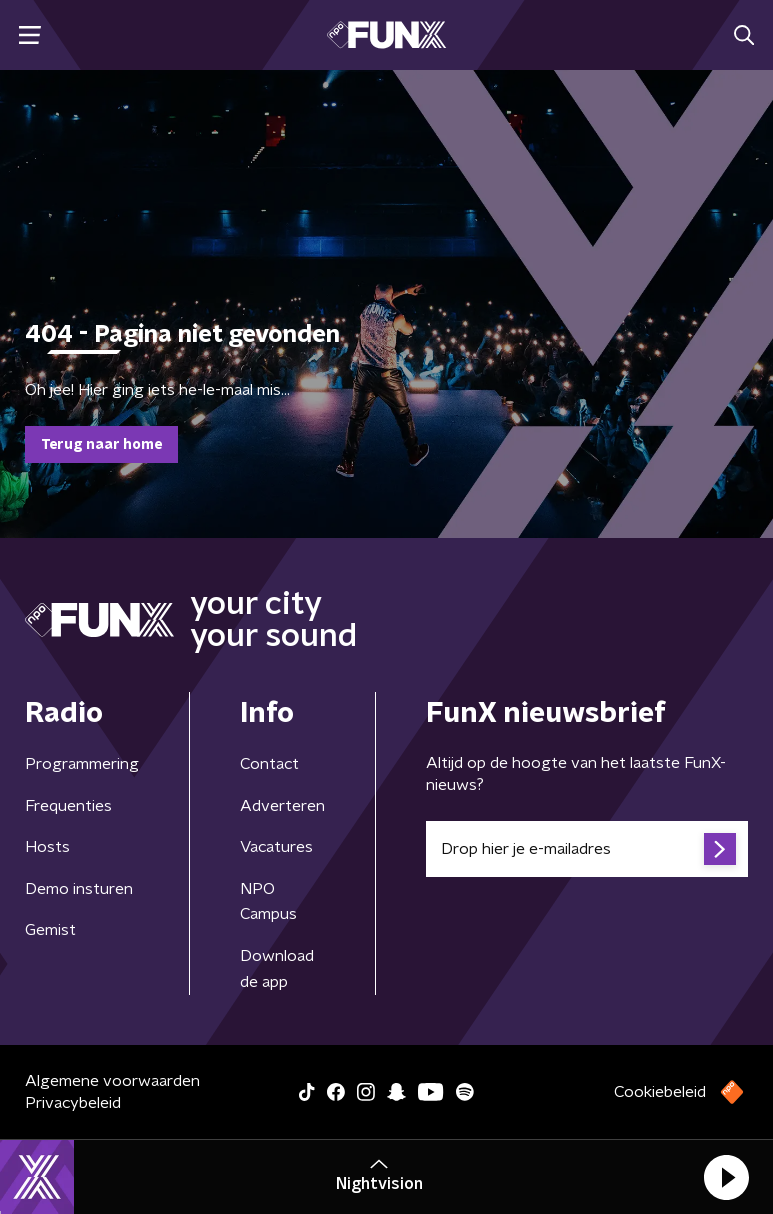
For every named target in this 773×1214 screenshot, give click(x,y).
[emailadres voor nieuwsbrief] (587, 849)
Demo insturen (79, 889)
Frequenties (68, 806)
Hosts (47, 847)
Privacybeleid (73, 1103)
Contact (269, 764)
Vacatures (276, 847)
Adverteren (282, 806)
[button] (726, 1177)
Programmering (82, 764)
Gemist (50, 930)
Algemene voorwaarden (112, 1081)
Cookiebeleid (660, 1092)
